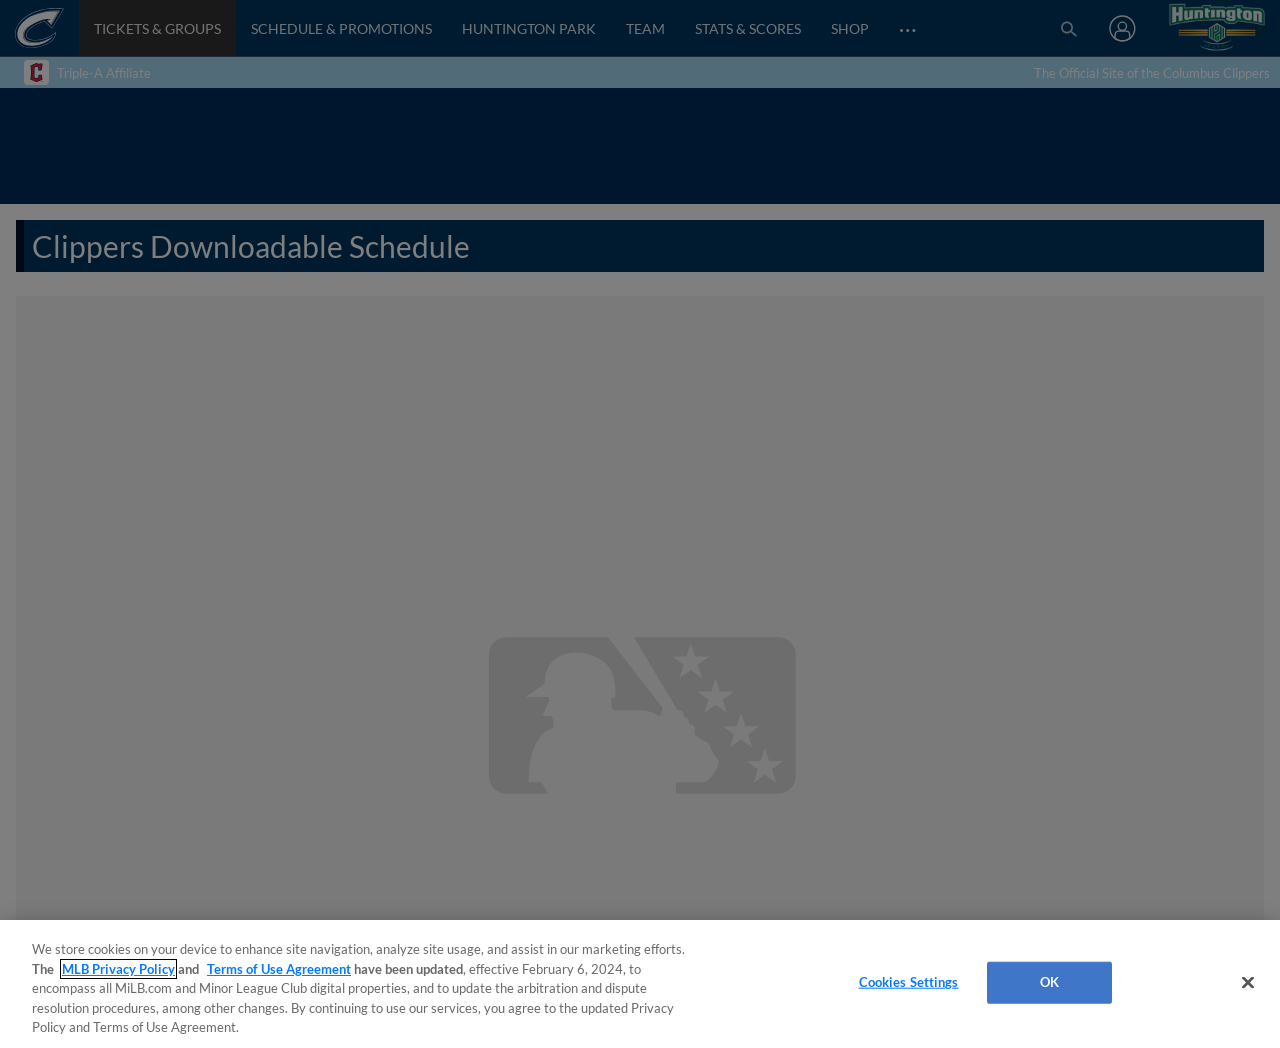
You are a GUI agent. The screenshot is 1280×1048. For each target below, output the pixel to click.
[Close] (1248, 983)
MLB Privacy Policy (118, 969)
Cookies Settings (909, 982)
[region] (640, 984)
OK (1049, 982)
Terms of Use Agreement (279, 969)
